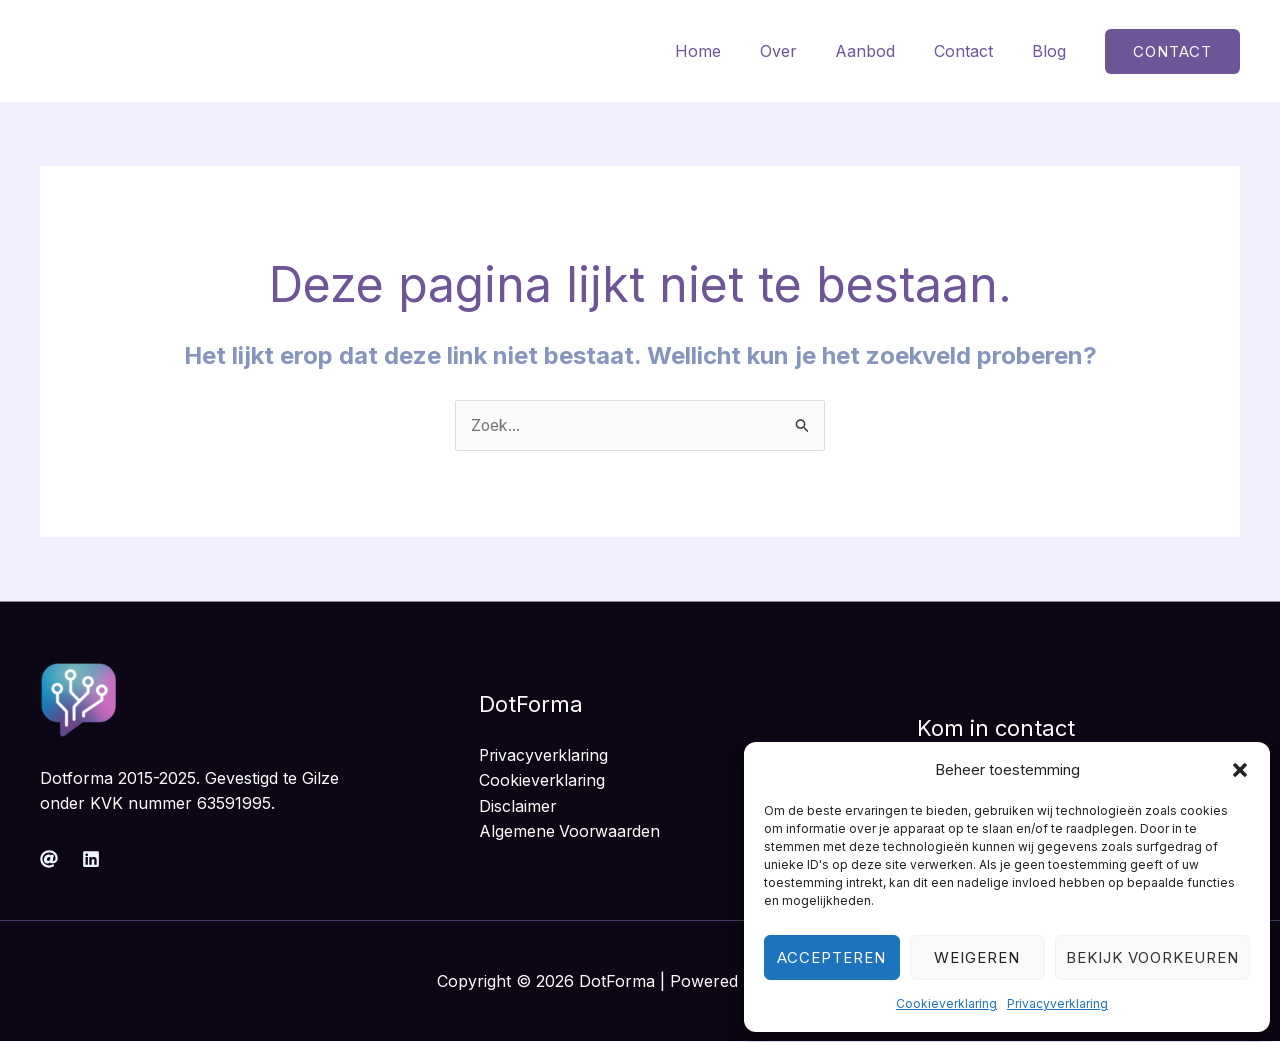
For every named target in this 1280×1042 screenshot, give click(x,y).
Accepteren (831, 957)
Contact (973, 51)
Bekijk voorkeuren (1152, 957)
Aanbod (882, 51)
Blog (1052, 51)
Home (728, 51)
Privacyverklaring (1057, 1003)
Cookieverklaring (946, 1003)
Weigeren (977, 957)
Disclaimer (518, 806)
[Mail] (49, 859)
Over (801, 51)
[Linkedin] (91, 859)
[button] (1240, 770)
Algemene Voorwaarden (571, 832)
